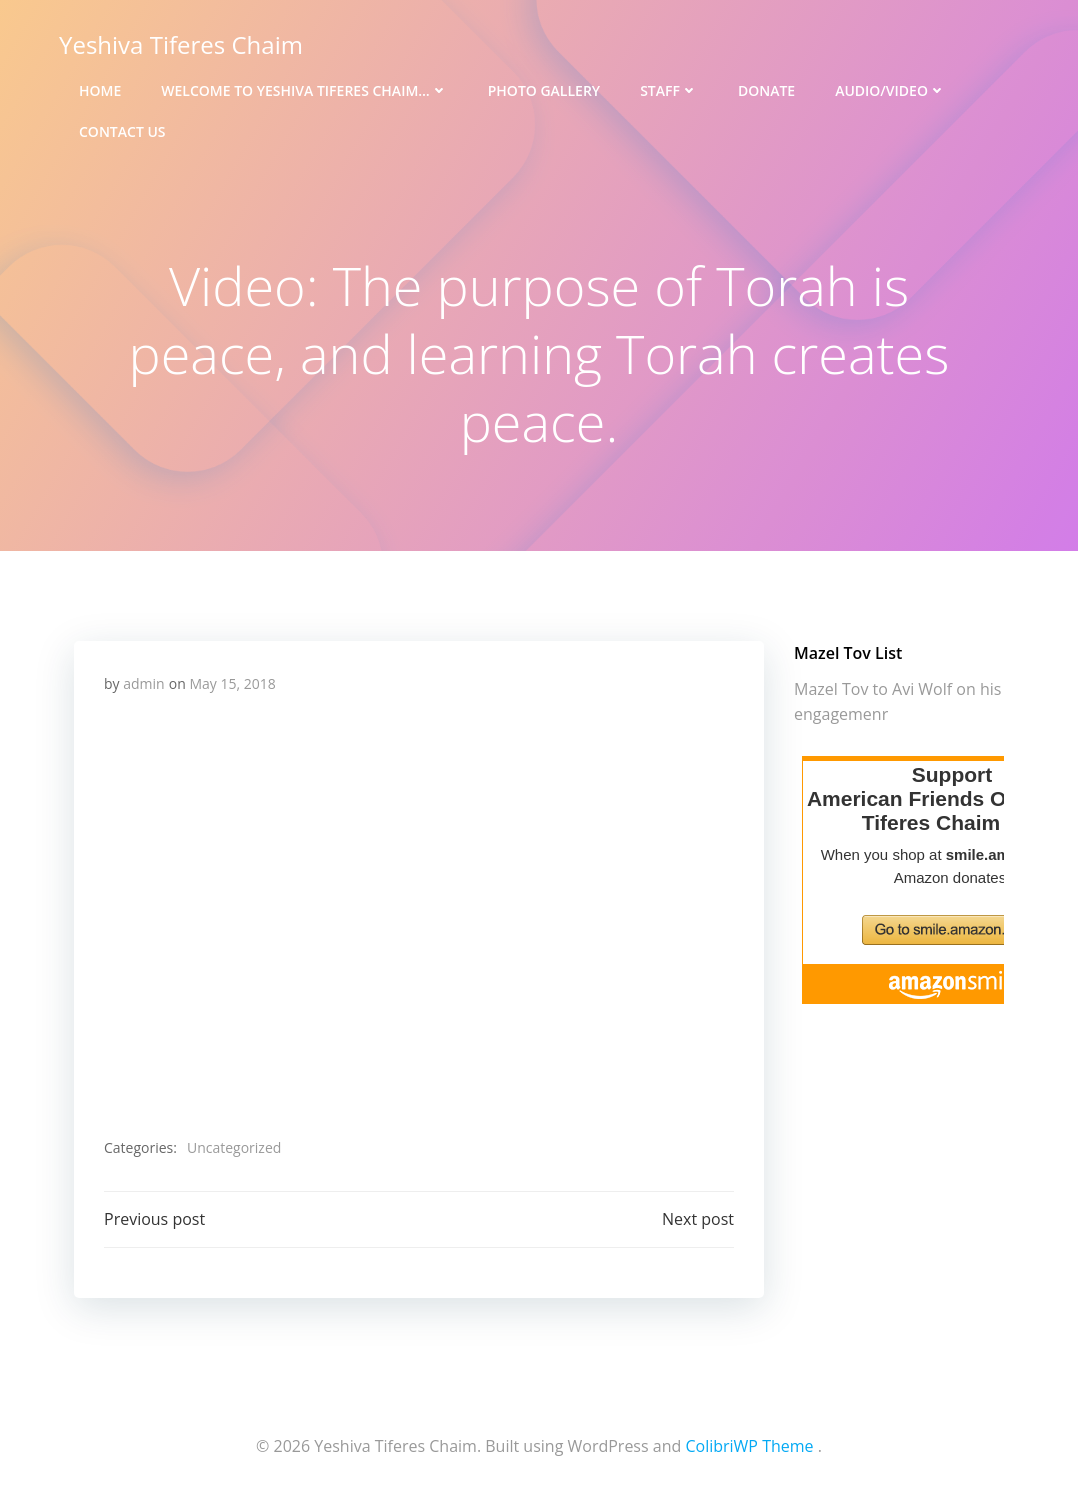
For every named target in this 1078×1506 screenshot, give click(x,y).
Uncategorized (234, 1147)
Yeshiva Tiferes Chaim (181, 44)
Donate (766, 90)
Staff (669, 90)
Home (100, 90)
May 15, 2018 (232, 683)
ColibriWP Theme (749, 1446)
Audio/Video (890, 90)
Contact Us (122, 131)
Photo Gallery (544, 90)
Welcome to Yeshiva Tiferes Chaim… (304, 90)
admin (143, 683)
